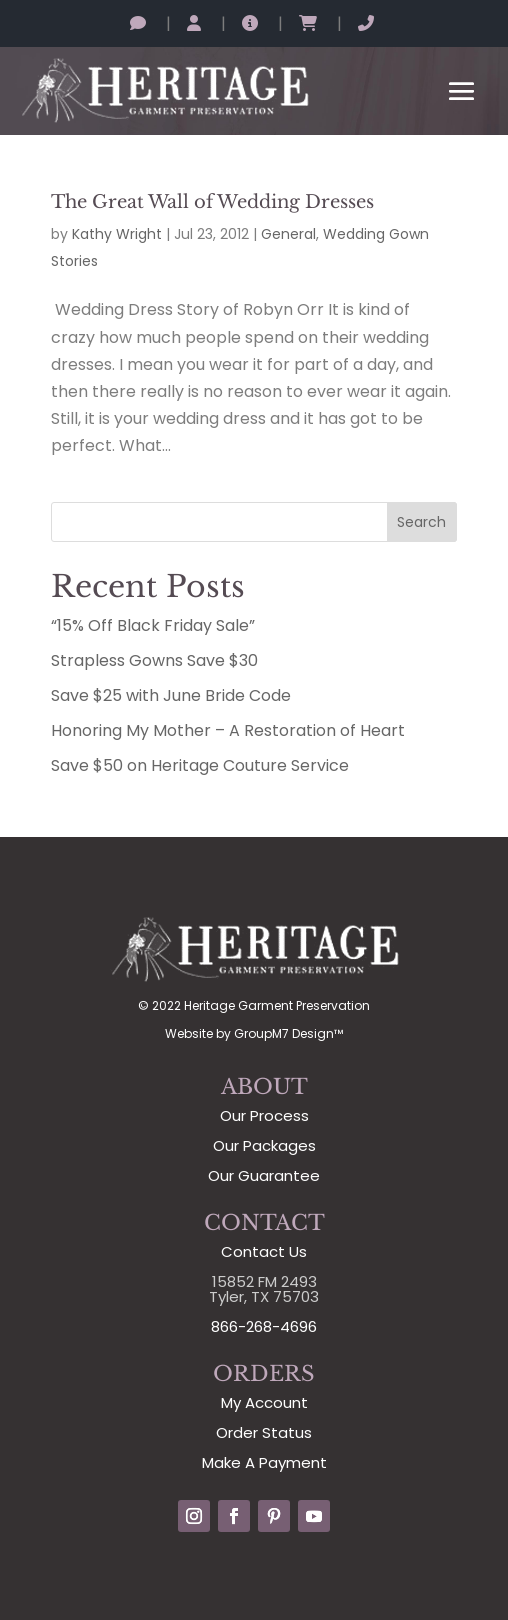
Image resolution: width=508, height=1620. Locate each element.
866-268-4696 (264, 1326)
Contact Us (264, 1251)
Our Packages (264, 1145)
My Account (264, 1402)
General (288, 234)
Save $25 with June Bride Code (171, 695)
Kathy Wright (117, 234)
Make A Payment (264, 1462)
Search (421, 522)
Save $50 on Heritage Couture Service (200, 765)
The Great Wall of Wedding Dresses (212, 202)
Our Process (264, 1115)
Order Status (264, 1432)
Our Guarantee (264, 1175)
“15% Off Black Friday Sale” (153, 625)
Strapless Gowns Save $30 (154, 660)
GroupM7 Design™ (288, 1033)
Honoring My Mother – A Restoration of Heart (228, 730)
